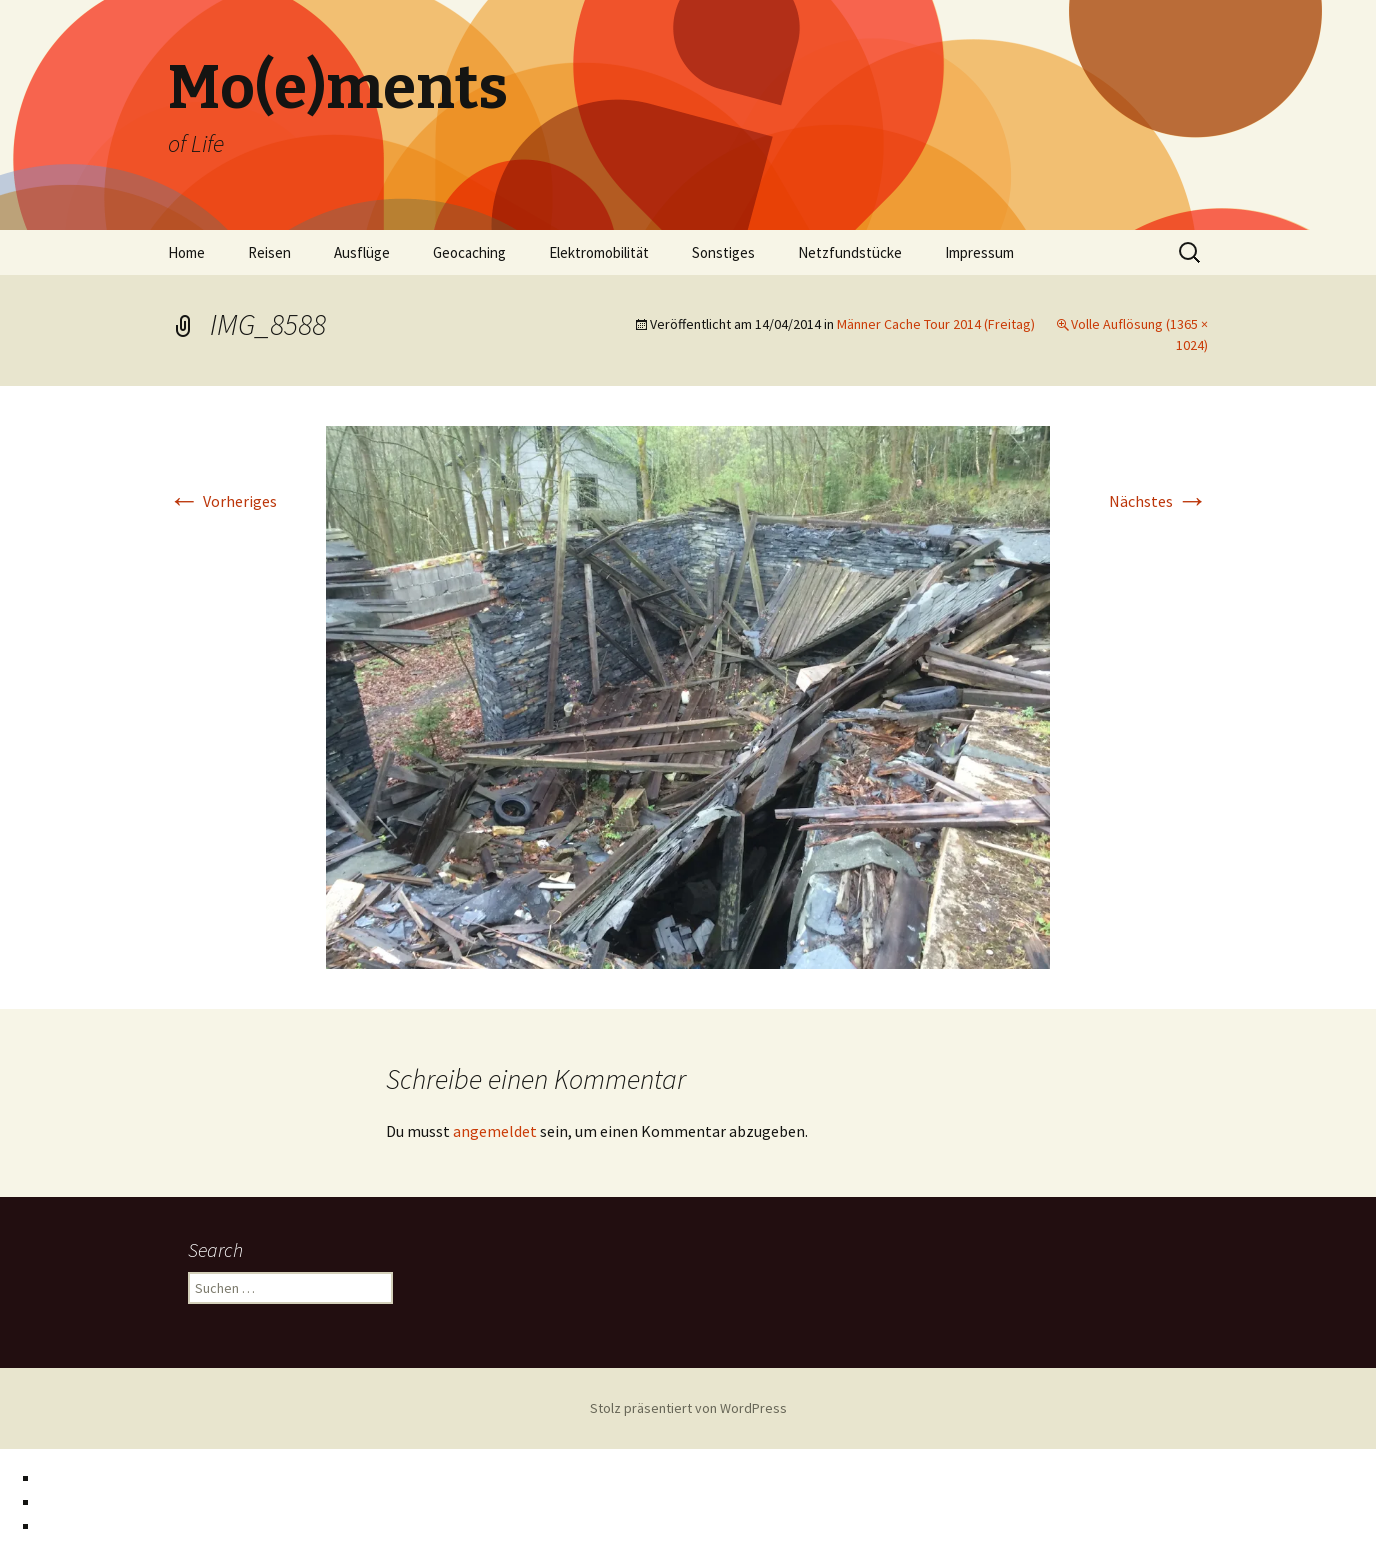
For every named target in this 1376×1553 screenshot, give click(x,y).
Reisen (269, 252)
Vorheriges (222, 501)
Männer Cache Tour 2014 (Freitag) (936, 324)
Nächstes (1158, 501)
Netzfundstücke (850, 252)
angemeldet (495, 1131)
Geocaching (469, 252)
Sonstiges (723, 252)
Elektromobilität (599, 252)
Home (186, 252)
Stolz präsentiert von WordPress (688, 1408)
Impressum (979, 252)
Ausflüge (362, 252)
